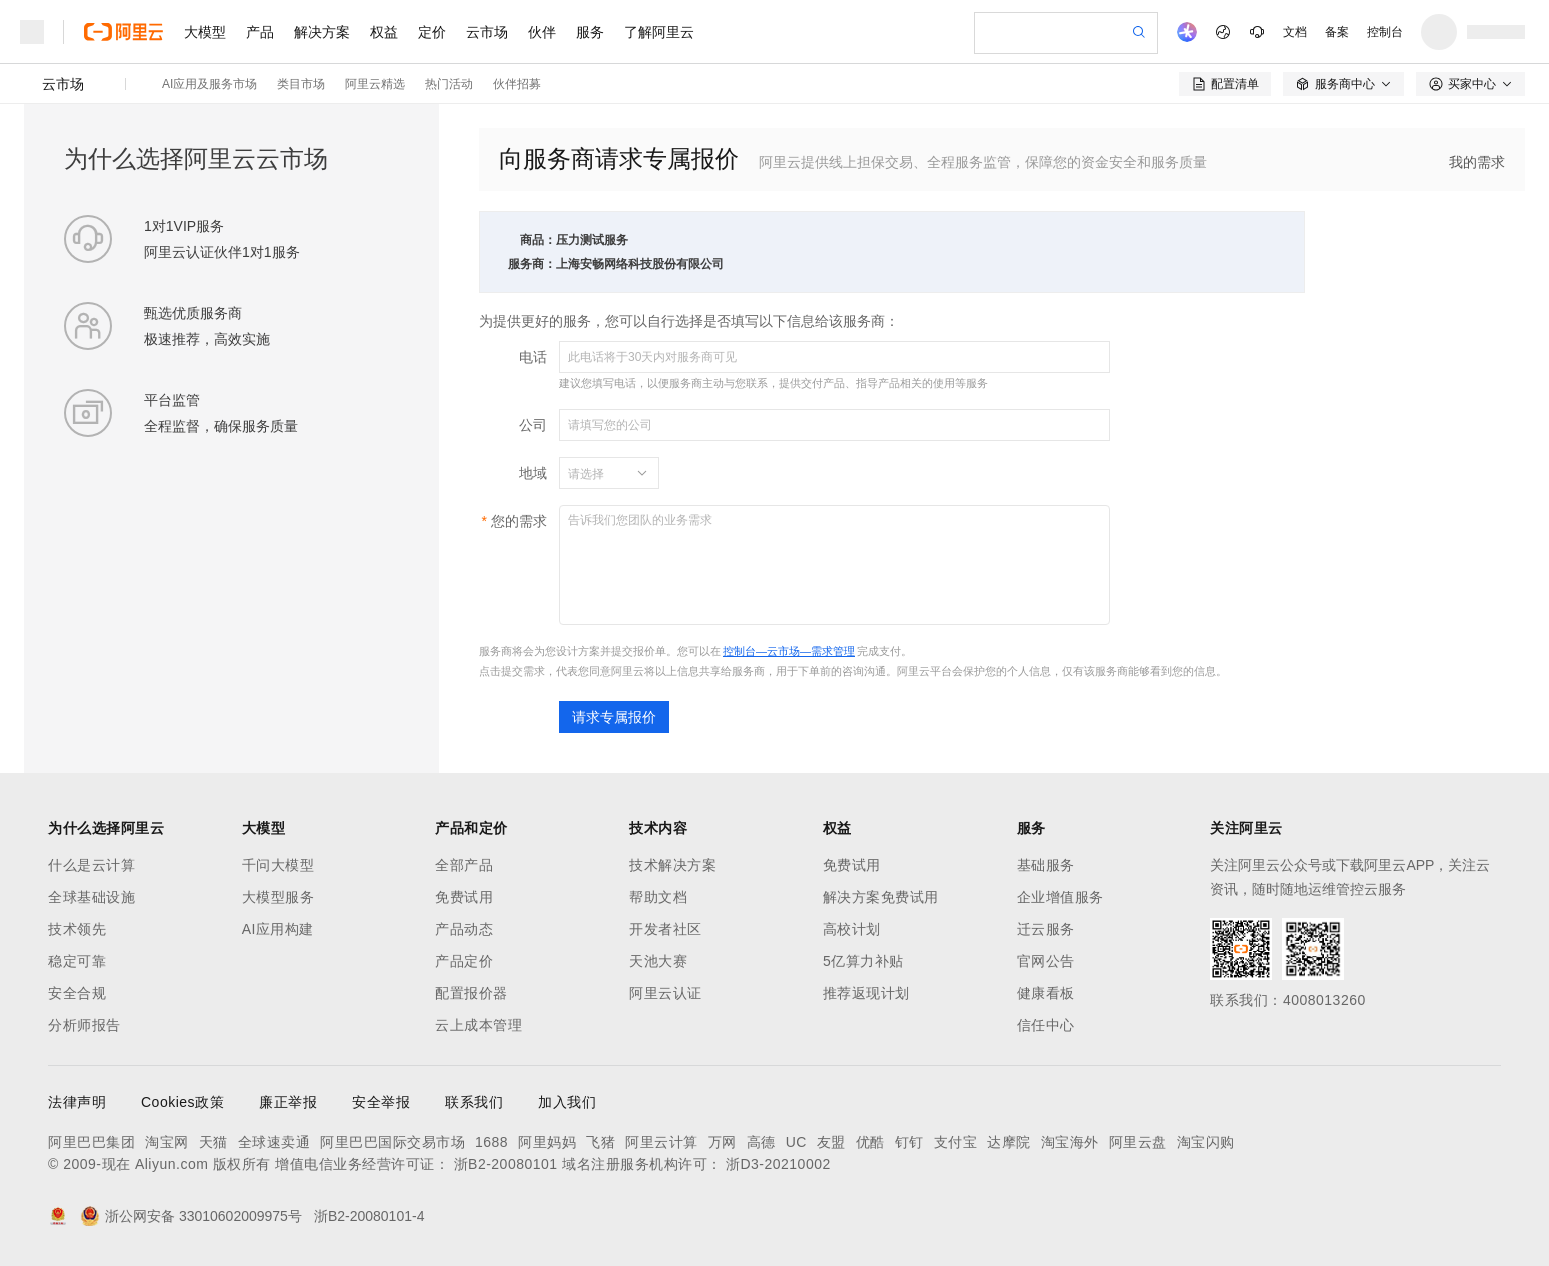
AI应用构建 (278, 929)
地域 (533, 473)
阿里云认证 (665, 993)
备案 (1337, 32)
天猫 (213, 1142)
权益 (384, 32)
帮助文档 (658, 897)
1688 (491, 1142)
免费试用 (464, 897)
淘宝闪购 (1206, 1142)
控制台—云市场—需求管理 (789, 651)
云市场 (487, 32)
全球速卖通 (274, 1142)
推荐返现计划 (866, 993)
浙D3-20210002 (778, 1164)
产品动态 (464, 929)
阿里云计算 (661, 1142)
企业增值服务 (1060, 897)
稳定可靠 (77, 961)
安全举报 (381, 1102)
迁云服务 (1046, 929)
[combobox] (597, 473)
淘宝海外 (1070, 1142)
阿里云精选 (375, 84)
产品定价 (464, 961)
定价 (432, 32)
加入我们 (567, 1102)
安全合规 (77, 993)
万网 (722, 1142)
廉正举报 (288, 1102)
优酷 (870, 1142)
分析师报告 (84, 1025)
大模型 (205, 32)
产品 (260, 32)
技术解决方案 (672, 865)
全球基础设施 (91, 897)
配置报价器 (471, 993)
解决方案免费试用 (881, 897)
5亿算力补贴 (863, 961)
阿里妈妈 (547, 1142)
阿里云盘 (1138, 1142)
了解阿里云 (659, 32)
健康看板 (1046, 993)
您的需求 (519, 521)
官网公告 (1046, 961)
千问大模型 (278, 865)
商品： (538, 240)
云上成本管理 (478, 1025)
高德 (761, 1142)
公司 (533, 425)
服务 (590, 32)
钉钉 (909, 1142)
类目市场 (301, 84)
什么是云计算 (91, 865)
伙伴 (542, 32)
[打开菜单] (32, 32)
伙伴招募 (517, 84)
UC (796, 1142)
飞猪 (600, 1142)
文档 (1295, 32)
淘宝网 (167, 1142)
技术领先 (77, 929)
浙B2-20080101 (506, 1164)
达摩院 (1009, 1142)
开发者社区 (665, 929)
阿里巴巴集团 (91, 1142)
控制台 (1385, 32)
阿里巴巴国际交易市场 (392, 1142)
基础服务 (1046, 865)
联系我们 (474, 1102)
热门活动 (449, 84)
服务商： (532, 264)
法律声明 (77, 1102)
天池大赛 (658, 961)
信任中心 (1046, 1025)
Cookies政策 (182, 1102)
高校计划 (852, 929)
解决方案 (322, 32)
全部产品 (464, 865)
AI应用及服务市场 (209, 84)
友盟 (831, 1142)
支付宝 (956, 1142)
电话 (533, 357)
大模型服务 (278, 897)
